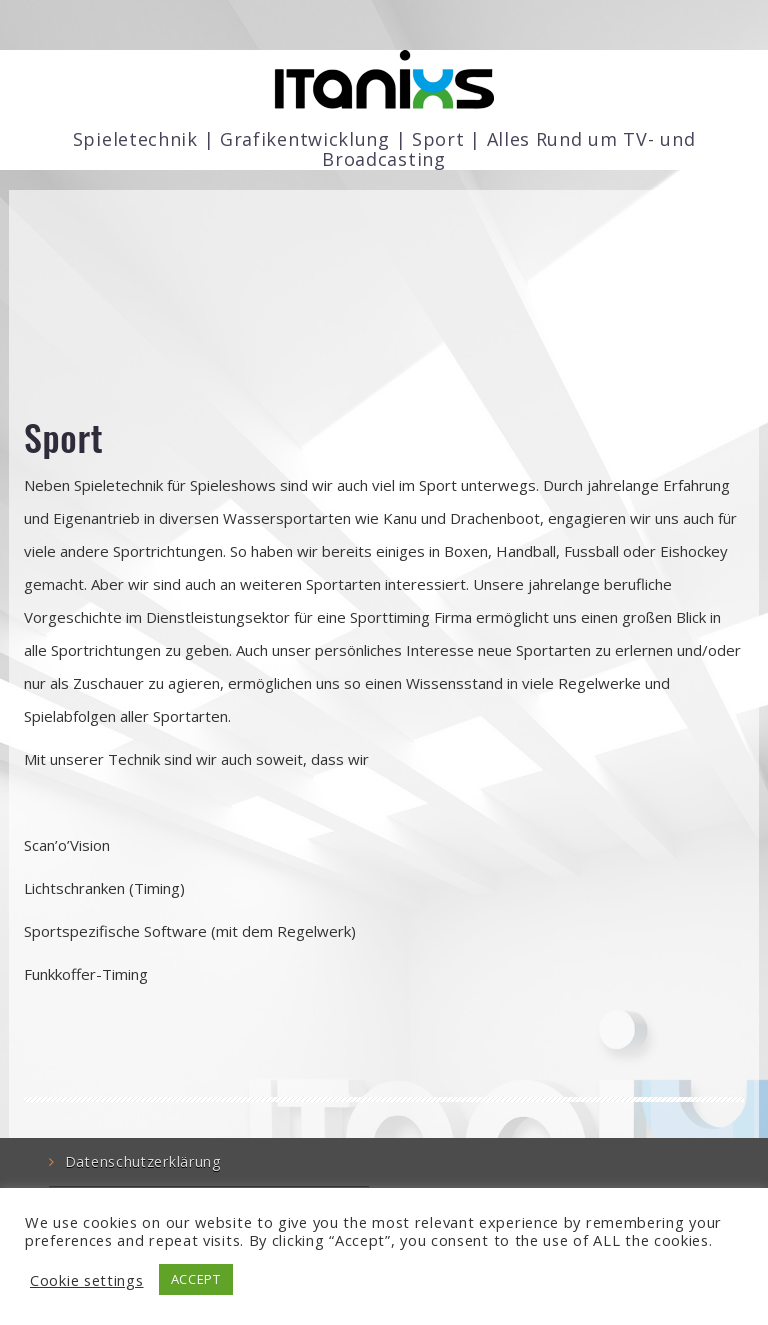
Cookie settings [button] (87, 1280)
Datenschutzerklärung (143, 1161)
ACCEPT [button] (196, 1279)
